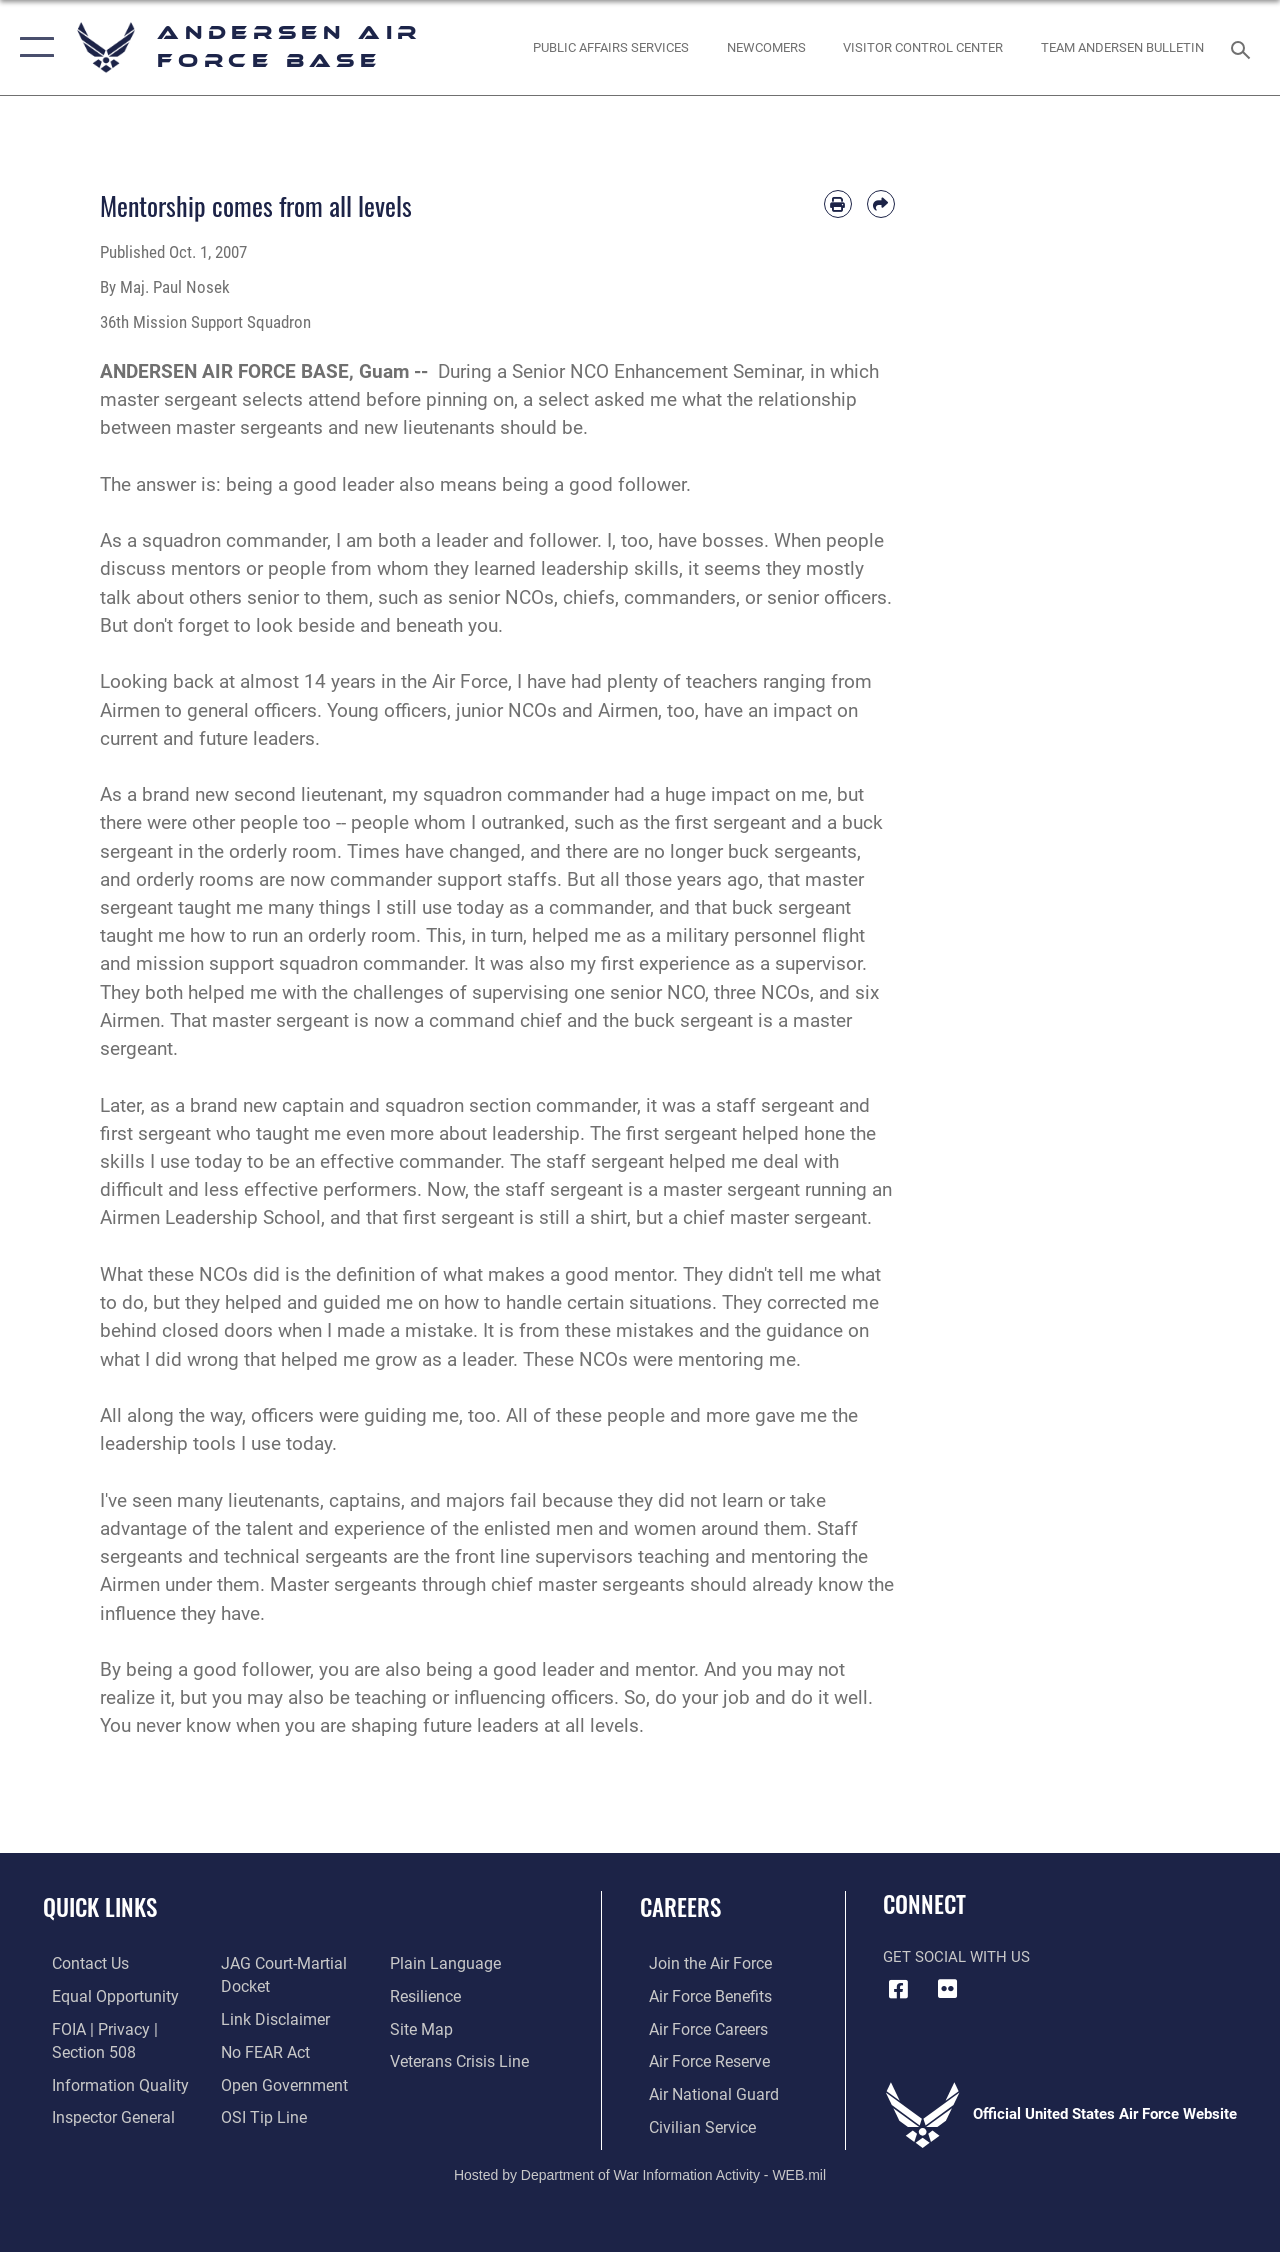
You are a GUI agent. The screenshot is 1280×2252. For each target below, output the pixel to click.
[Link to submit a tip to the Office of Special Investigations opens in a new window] (258, 2114)
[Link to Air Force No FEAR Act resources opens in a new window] (261, 2051)
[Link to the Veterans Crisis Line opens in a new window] (460, 2060)
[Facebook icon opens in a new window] (898, 1989)
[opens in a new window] (611, 48)
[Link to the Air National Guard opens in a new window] (701, 2092)
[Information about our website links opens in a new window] (270, 2019)
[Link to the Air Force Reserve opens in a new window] (699, 2060)
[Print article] (838, 204)
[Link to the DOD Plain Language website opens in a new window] (443, 1964)
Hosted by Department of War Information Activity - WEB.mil (640, 2170)
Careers (680, 1907)
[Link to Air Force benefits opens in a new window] (699, 1996)
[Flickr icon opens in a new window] (947, 1989)
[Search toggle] (1244, 47)
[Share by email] (881, 204)
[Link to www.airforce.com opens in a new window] (699, 1964)
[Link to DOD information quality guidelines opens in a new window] (107, 2082)
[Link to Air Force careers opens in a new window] (698, 2028)
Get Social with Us (956, 1957)
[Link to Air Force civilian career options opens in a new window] (691, 2124)
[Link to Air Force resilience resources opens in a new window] (427, 1996)
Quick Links (100, 1907)
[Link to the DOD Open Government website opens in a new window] (277, 2082)
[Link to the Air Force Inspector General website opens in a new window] (102, 2114)
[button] (32, 47)
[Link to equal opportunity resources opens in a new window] (102, 1996)
